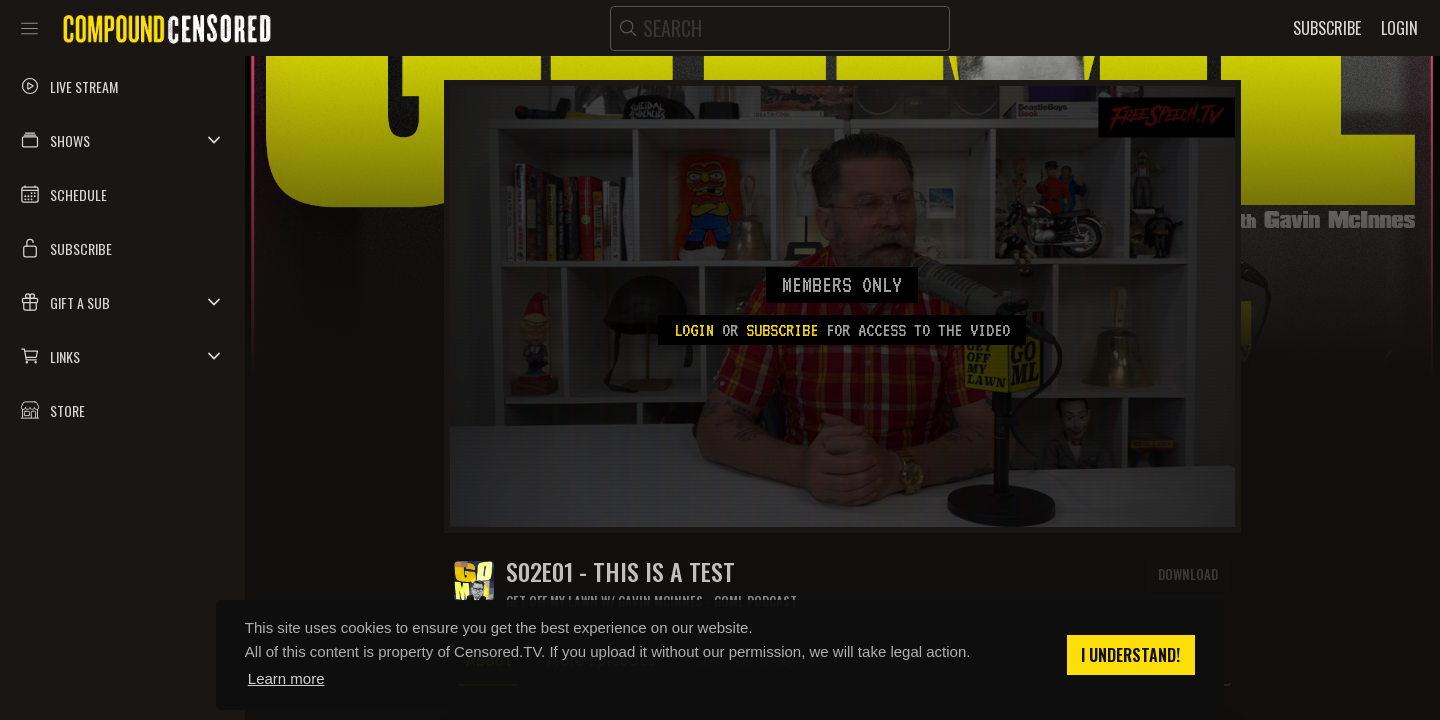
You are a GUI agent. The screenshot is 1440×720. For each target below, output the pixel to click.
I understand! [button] (1130, 655)
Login (694, 330)
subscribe (782, 330)
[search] (780, 28)
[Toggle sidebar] (29, 28)
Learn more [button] (286, 678)
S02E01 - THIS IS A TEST (620, 571)
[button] (122, 140)
